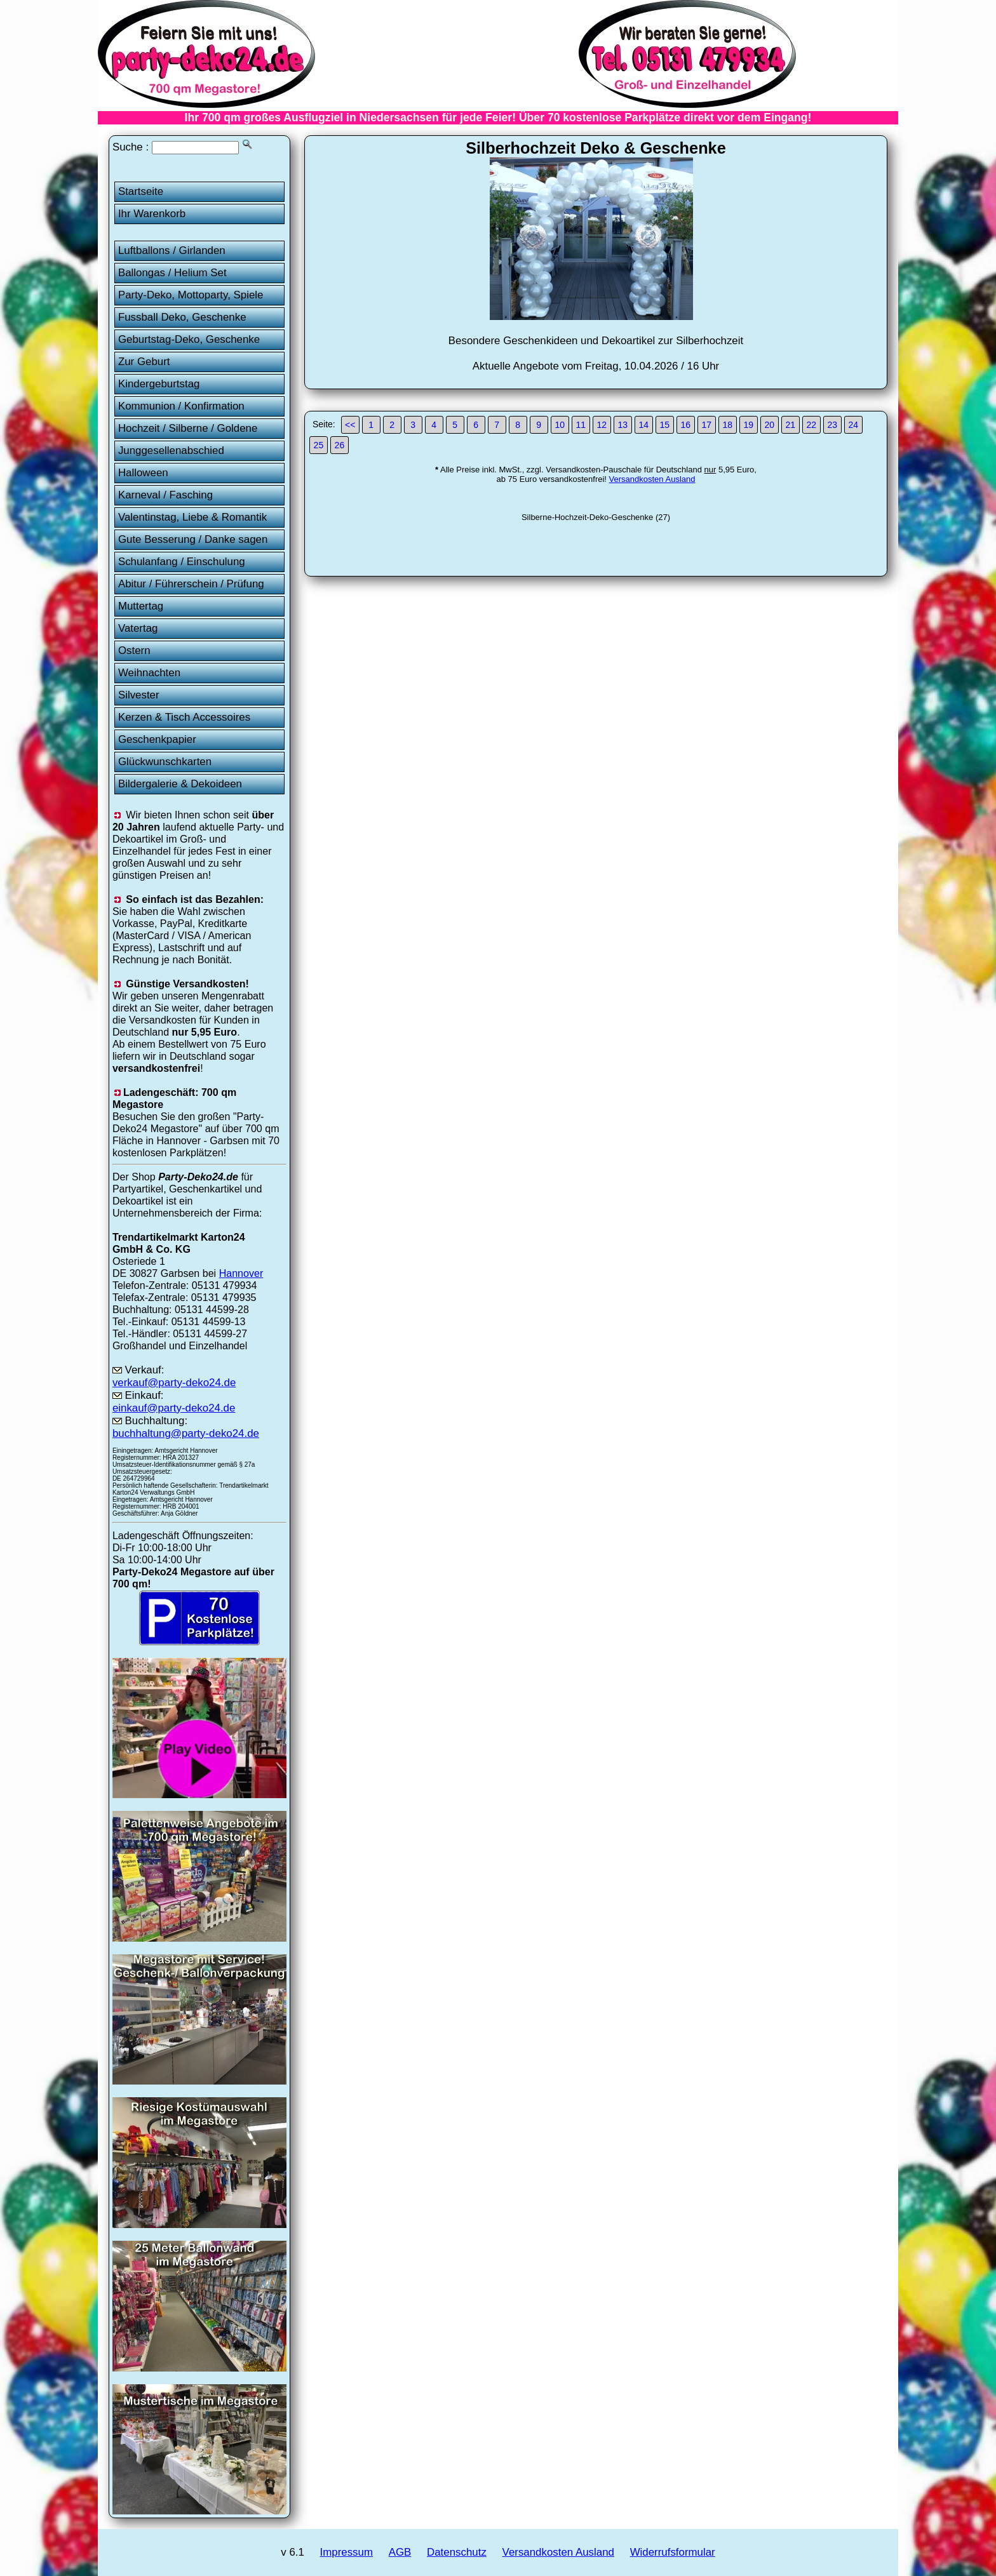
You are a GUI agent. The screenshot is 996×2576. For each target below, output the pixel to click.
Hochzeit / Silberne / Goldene (188, 428)
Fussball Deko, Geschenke (182, 317)
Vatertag (138, 628)
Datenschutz (457, 2552)
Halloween (143, 473)
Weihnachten (149, 673)
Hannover (241, 1273)
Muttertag (140, 606)
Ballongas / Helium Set (172, 273)
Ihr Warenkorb (151, 214)
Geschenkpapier (157, 739)
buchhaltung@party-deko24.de (185, 1433)
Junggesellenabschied (171, 450)
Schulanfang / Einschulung (181, 562)
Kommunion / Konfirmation (181, 406)
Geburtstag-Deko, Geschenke (189, 339)
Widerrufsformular (672, 2552)
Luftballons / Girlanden (171, 250)
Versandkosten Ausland (652, 479)
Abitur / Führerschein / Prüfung (191, 584)
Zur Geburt (144, 362)
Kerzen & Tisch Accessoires (184, 717)
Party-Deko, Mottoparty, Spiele (191, 295)
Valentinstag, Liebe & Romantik (192, 517)
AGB (400, 2552)
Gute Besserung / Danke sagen (192, 539)
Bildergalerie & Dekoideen (180, 784)
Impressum (346, 2552)
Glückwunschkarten (165, 762)
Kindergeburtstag (159, 384)
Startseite (140, 191)
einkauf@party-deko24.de (174, 1408)
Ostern (134, 650)
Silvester (138, 695)
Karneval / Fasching (165, 495)
